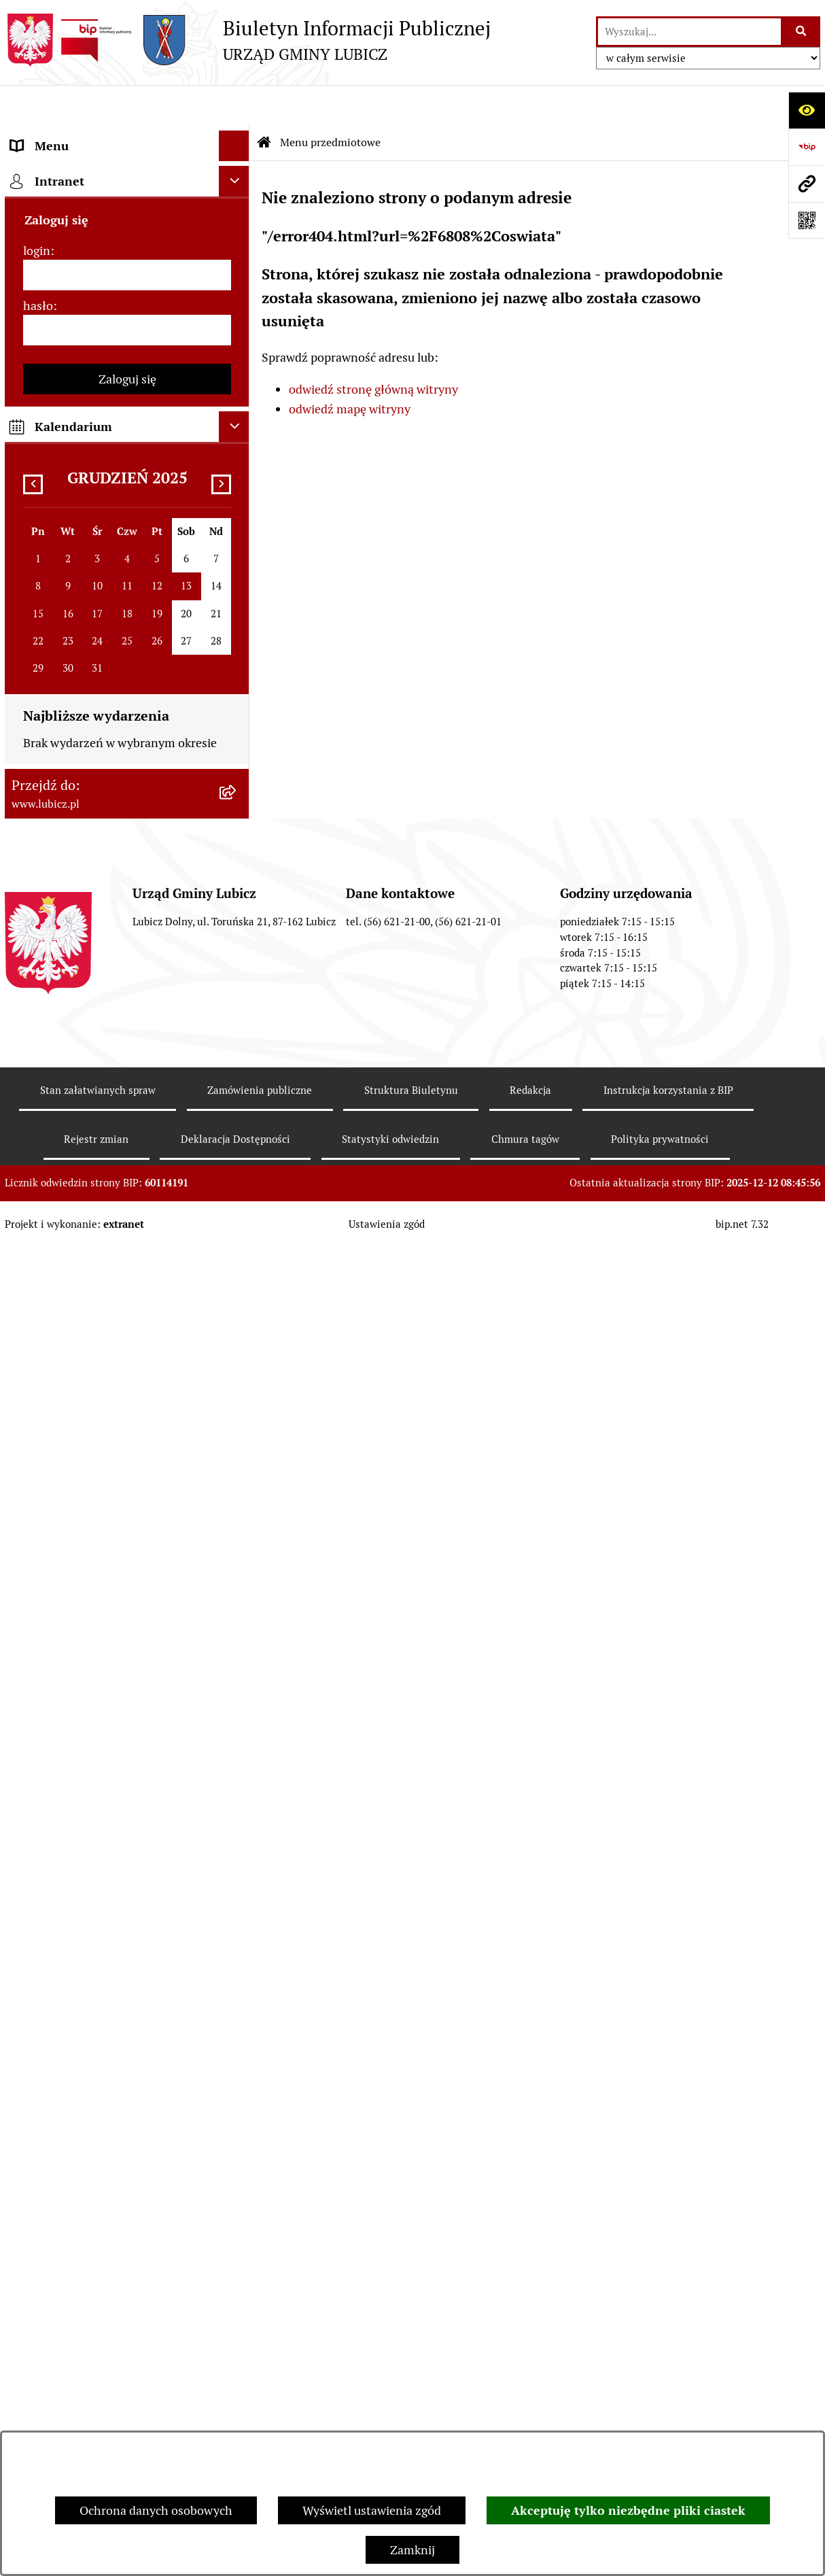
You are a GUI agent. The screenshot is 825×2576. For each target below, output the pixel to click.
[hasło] (127, 1661)
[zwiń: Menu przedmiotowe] (237, 136)
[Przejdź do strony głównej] (248, 40)
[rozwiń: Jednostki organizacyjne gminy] (237, 937)
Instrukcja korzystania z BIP (668, 2421)
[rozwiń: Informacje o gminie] (237, 175)
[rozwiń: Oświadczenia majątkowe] (237, 1094)
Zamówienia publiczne (259, 2421)
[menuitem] (127, 174)
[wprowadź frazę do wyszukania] (690, 31)
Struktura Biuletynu (411, 2421)
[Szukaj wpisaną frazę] (801, 31)
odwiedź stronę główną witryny (373, 348)
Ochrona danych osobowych (156, 2510)
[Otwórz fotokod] (806, 220)
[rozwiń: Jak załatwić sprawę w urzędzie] (237, 411)
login (36, 1582)
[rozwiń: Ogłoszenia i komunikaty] (237, 1016)
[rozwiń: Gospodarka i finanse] (237, 663)
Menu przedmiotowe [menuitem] (67, 135)
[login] (127, 1606)
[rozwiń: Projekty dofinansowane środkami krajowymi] (237, 879)
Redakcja (530, 2421)
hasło (38, 1637)
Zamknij (412, 2550)
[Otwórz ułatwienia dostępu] (806, 110)
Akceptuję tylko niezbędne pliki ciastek (628, 2510)
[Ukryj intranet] (234, 1512)
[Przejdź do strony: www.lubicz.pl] (806, 183)
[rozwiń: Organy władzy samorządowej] (237, 214)
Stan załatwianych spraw (98, 2421)
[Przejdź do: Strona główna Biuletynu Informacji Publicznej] (264, 102)
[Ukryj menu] (234, 105)
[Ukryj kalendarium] (234, 1757)
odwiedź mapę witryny (349, 368)
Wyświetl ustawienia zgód (371, 2510)
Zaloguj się (127, 1710)
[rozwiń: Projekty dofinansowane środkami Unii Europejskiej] (237, 821)
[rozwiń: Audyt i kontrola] (237, 1055)
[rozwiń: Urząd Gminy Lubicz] (237, 372)
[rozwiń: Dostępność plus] (237, 1310)
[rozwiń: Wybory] (237, 293)
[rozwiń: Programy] (237, 1231)
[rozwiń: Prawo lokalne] (237, 332)
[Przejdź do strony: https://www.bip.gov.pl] (806, 146)
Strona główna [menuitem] (50, 1446)
